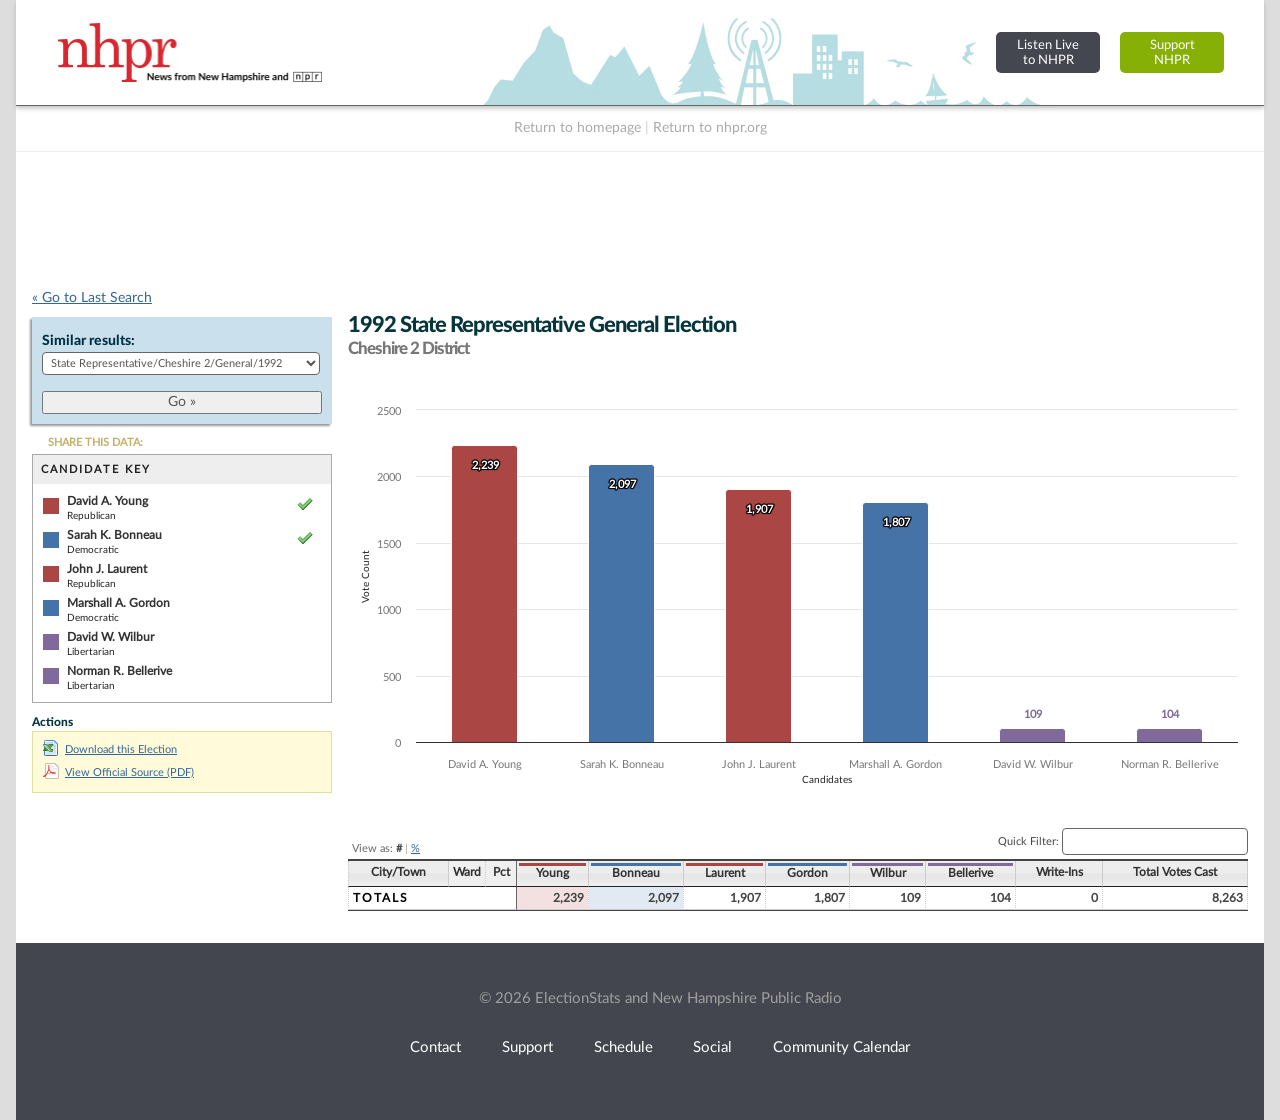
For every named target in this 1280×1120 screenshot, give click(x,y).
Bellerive (970, 873)
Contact (435, 1047)
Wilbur (888, 873)
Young (552, 873)
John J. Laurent (107, 569)
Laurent (725, 873)
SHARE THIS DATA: (95, 442)
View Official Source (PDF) (118, 772)
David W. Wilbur (110, 637)
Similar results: (88, 341)
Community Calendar (841, 1047)
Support (527, 1047)
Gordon (807, 873)
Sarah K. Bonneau (114, 535)
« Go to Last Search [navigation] (92, 298)
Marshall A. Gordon (118, 603)
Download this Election (110, 749)
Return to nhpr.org (710, 128)
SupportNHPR (1172, 52)
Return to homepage (577, 128)
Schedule (623, 1047)
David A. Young (107, 501)
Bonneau (636, 873)
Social (712, 1047)
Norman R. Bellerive (119, 671)
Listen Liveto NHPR (1048, 52)
